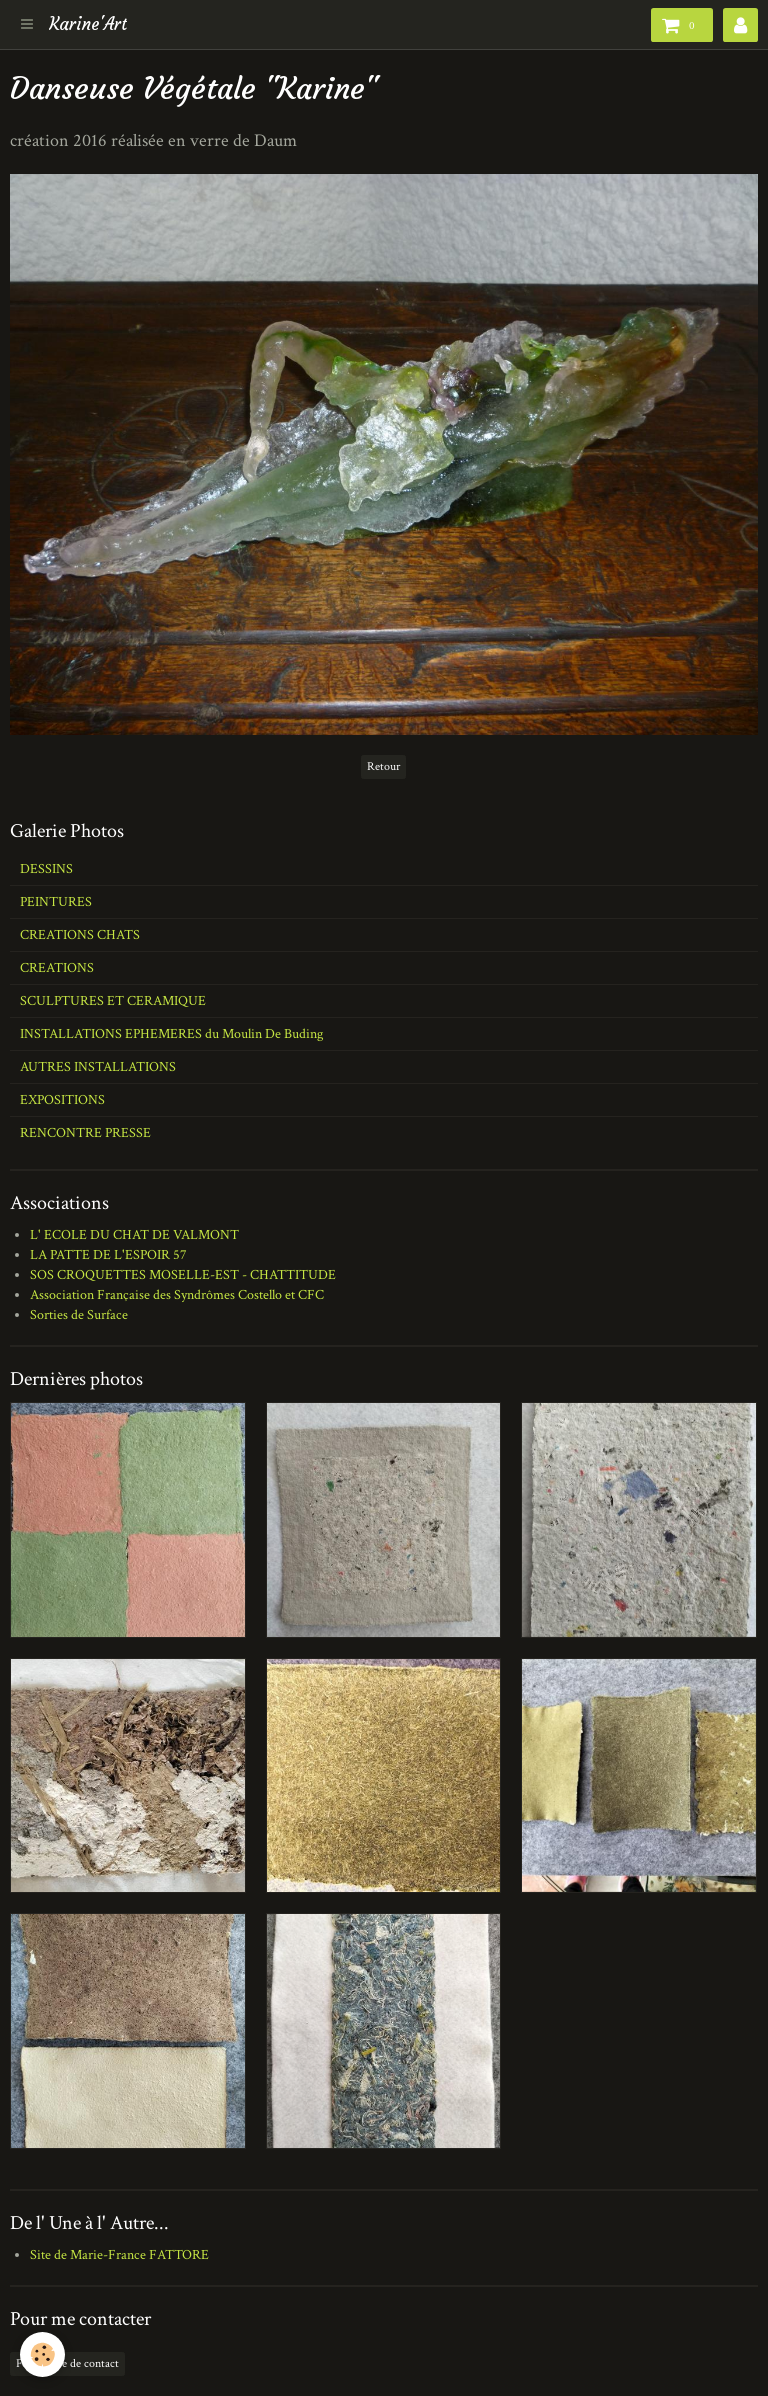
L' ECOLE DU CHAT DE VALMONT (134, 1235)
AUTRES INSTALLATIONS (98, 1067)
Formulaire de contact (67, 2363)
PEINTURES (56, 902)
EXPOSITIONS (62, 1100)
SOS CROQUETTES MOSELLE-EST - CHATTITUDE (183, 1275)
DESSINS (46, 869)
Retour (383, 766)
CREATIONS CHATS (80, 935)
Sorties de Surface (79, 1315)
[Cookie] (42, 2354)
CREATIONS (57, 968)
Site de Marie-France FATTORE (119, 2255)
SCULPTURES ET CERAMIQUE (113, 1001)
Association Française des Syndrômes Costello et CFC (177, 1295)
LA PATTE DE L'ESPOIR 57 (108, 1255)
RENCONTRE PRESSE (85, 1133)
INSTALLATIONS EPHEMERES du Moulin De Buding (171, 1034)
